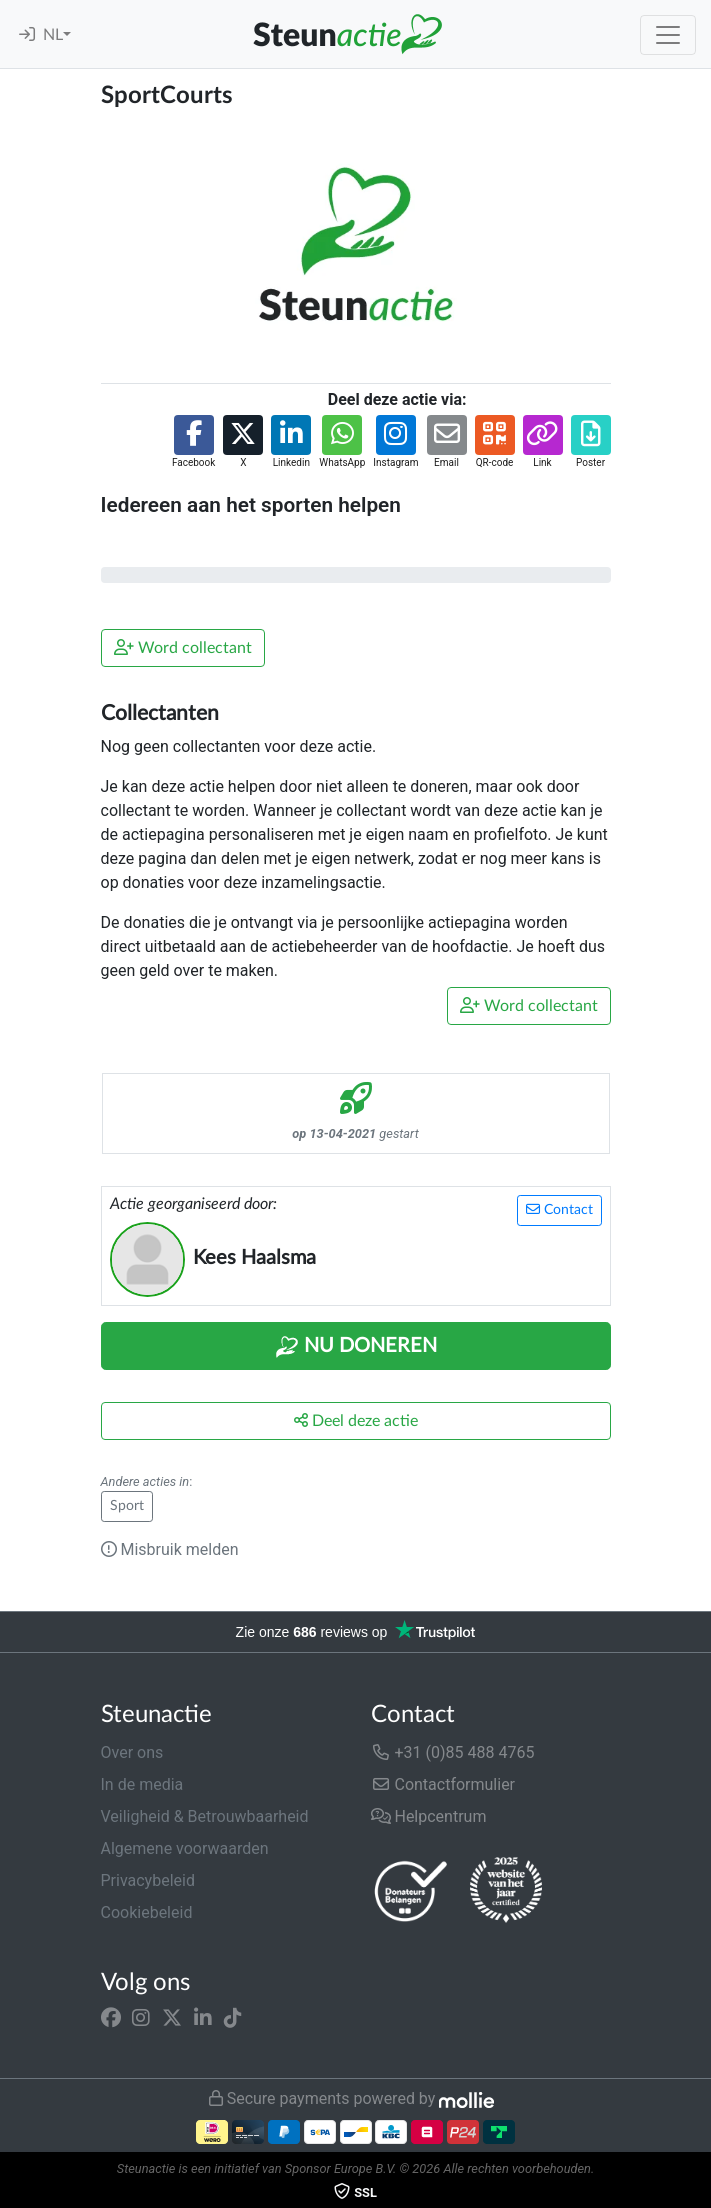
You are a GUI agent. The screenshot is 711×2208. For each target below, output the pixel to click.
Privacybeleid (148, 1880)
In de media (142, 1784)
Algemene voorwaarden (185, 1848)
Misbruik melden (170, 1549)
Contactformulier (443, 1784)
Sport (127, 1506)
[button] (193, 442)
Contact (559, 1209)
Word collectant (183, 647)
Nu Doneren (356, 1347)
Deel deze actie (356, 1420)
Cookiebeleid (147, 1912)
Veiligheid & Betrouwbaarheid (205, 1816)
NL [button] (53, 35)
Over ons (132, 1752)
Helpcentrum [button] (429, 1816)
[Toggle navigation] (668, 35)
